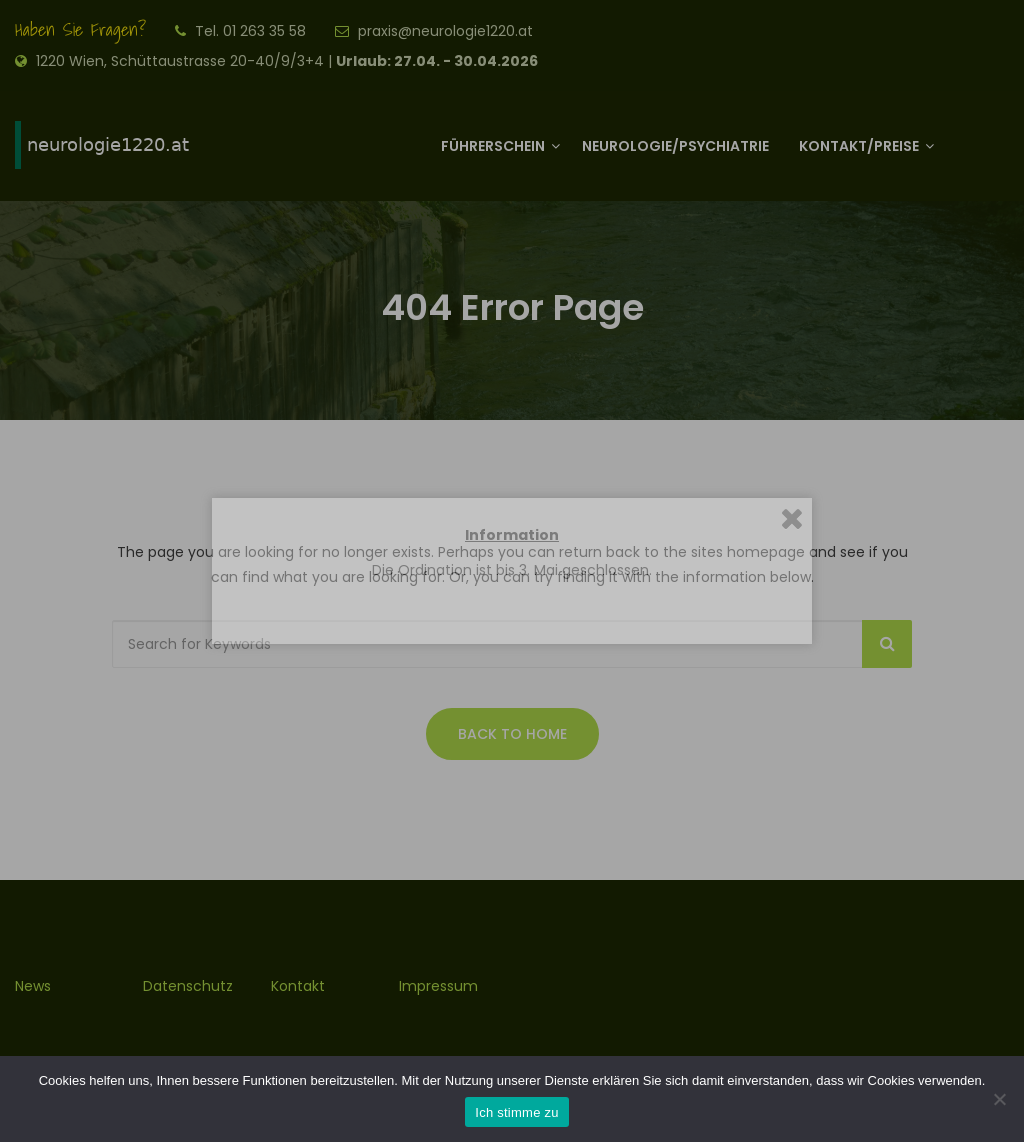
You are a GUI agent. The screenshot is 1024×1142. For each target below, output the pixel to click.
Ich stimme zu (516, 1112)
